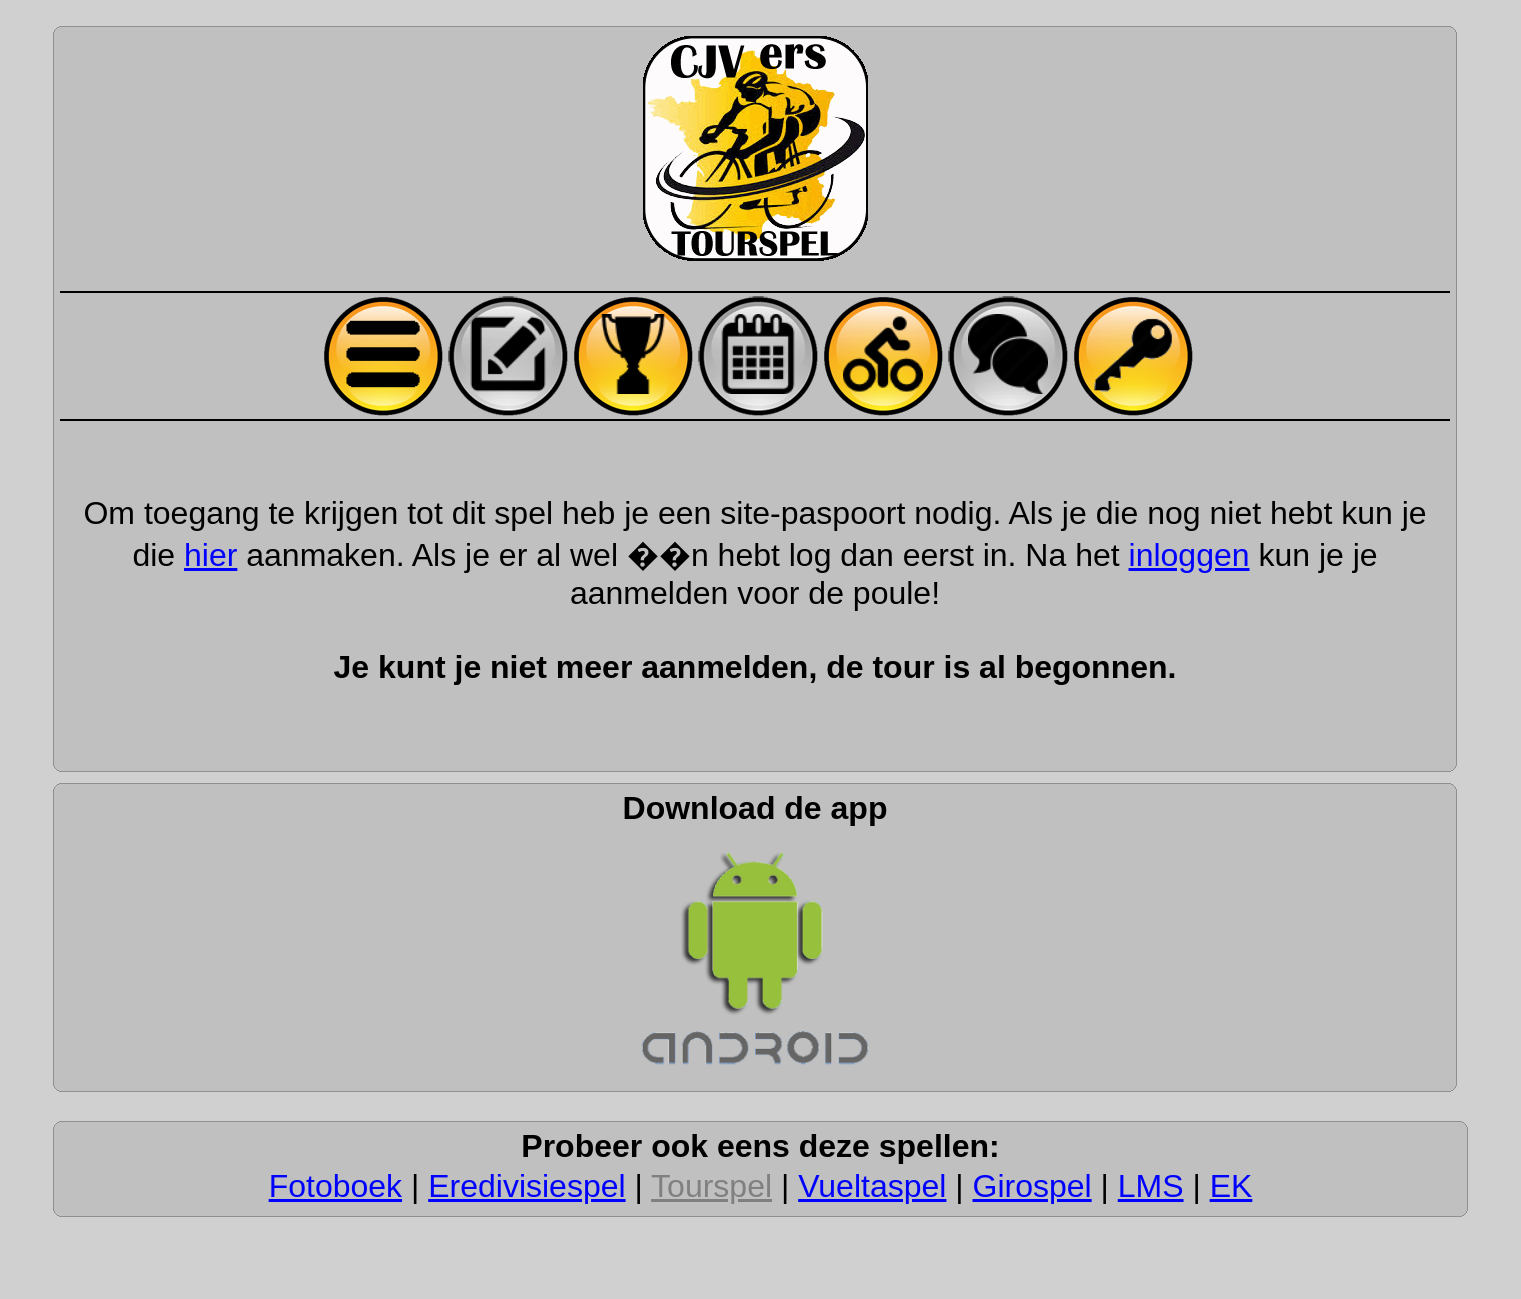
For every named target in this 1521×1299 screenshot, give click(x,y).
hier (210, 555)
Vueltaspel (872, 1186)
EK (1231, 1186)
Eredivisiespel (526, 1186)
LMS (1151, 1186)
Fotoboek (335, 1186)
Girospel (1032, 1186)
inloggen (1189, 555)
